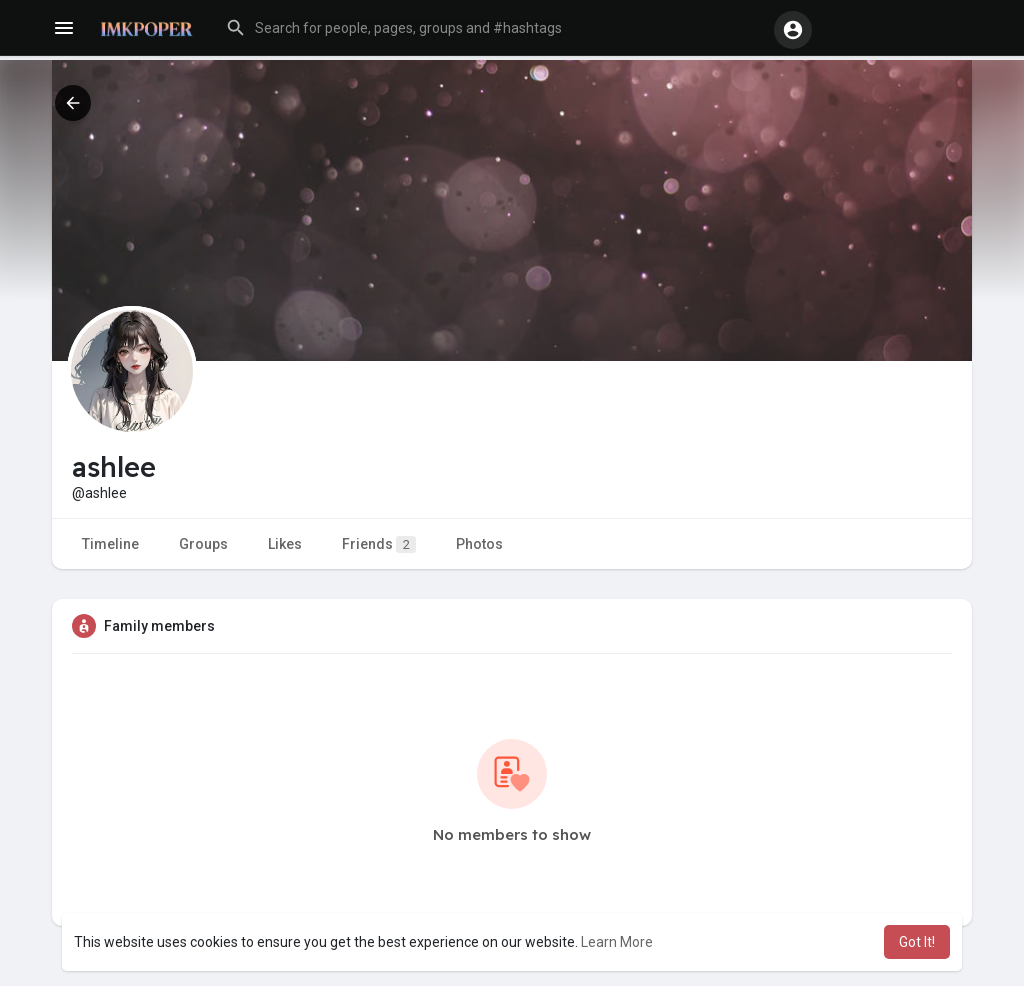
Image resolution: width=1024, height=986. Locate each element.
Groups (203, 544)
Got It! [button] (917, 942)
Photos (479, 544)
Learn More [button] (617, 942)
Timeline (110, 544)
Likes (285, 544)
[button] (490, 28)
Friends (379, 544)
